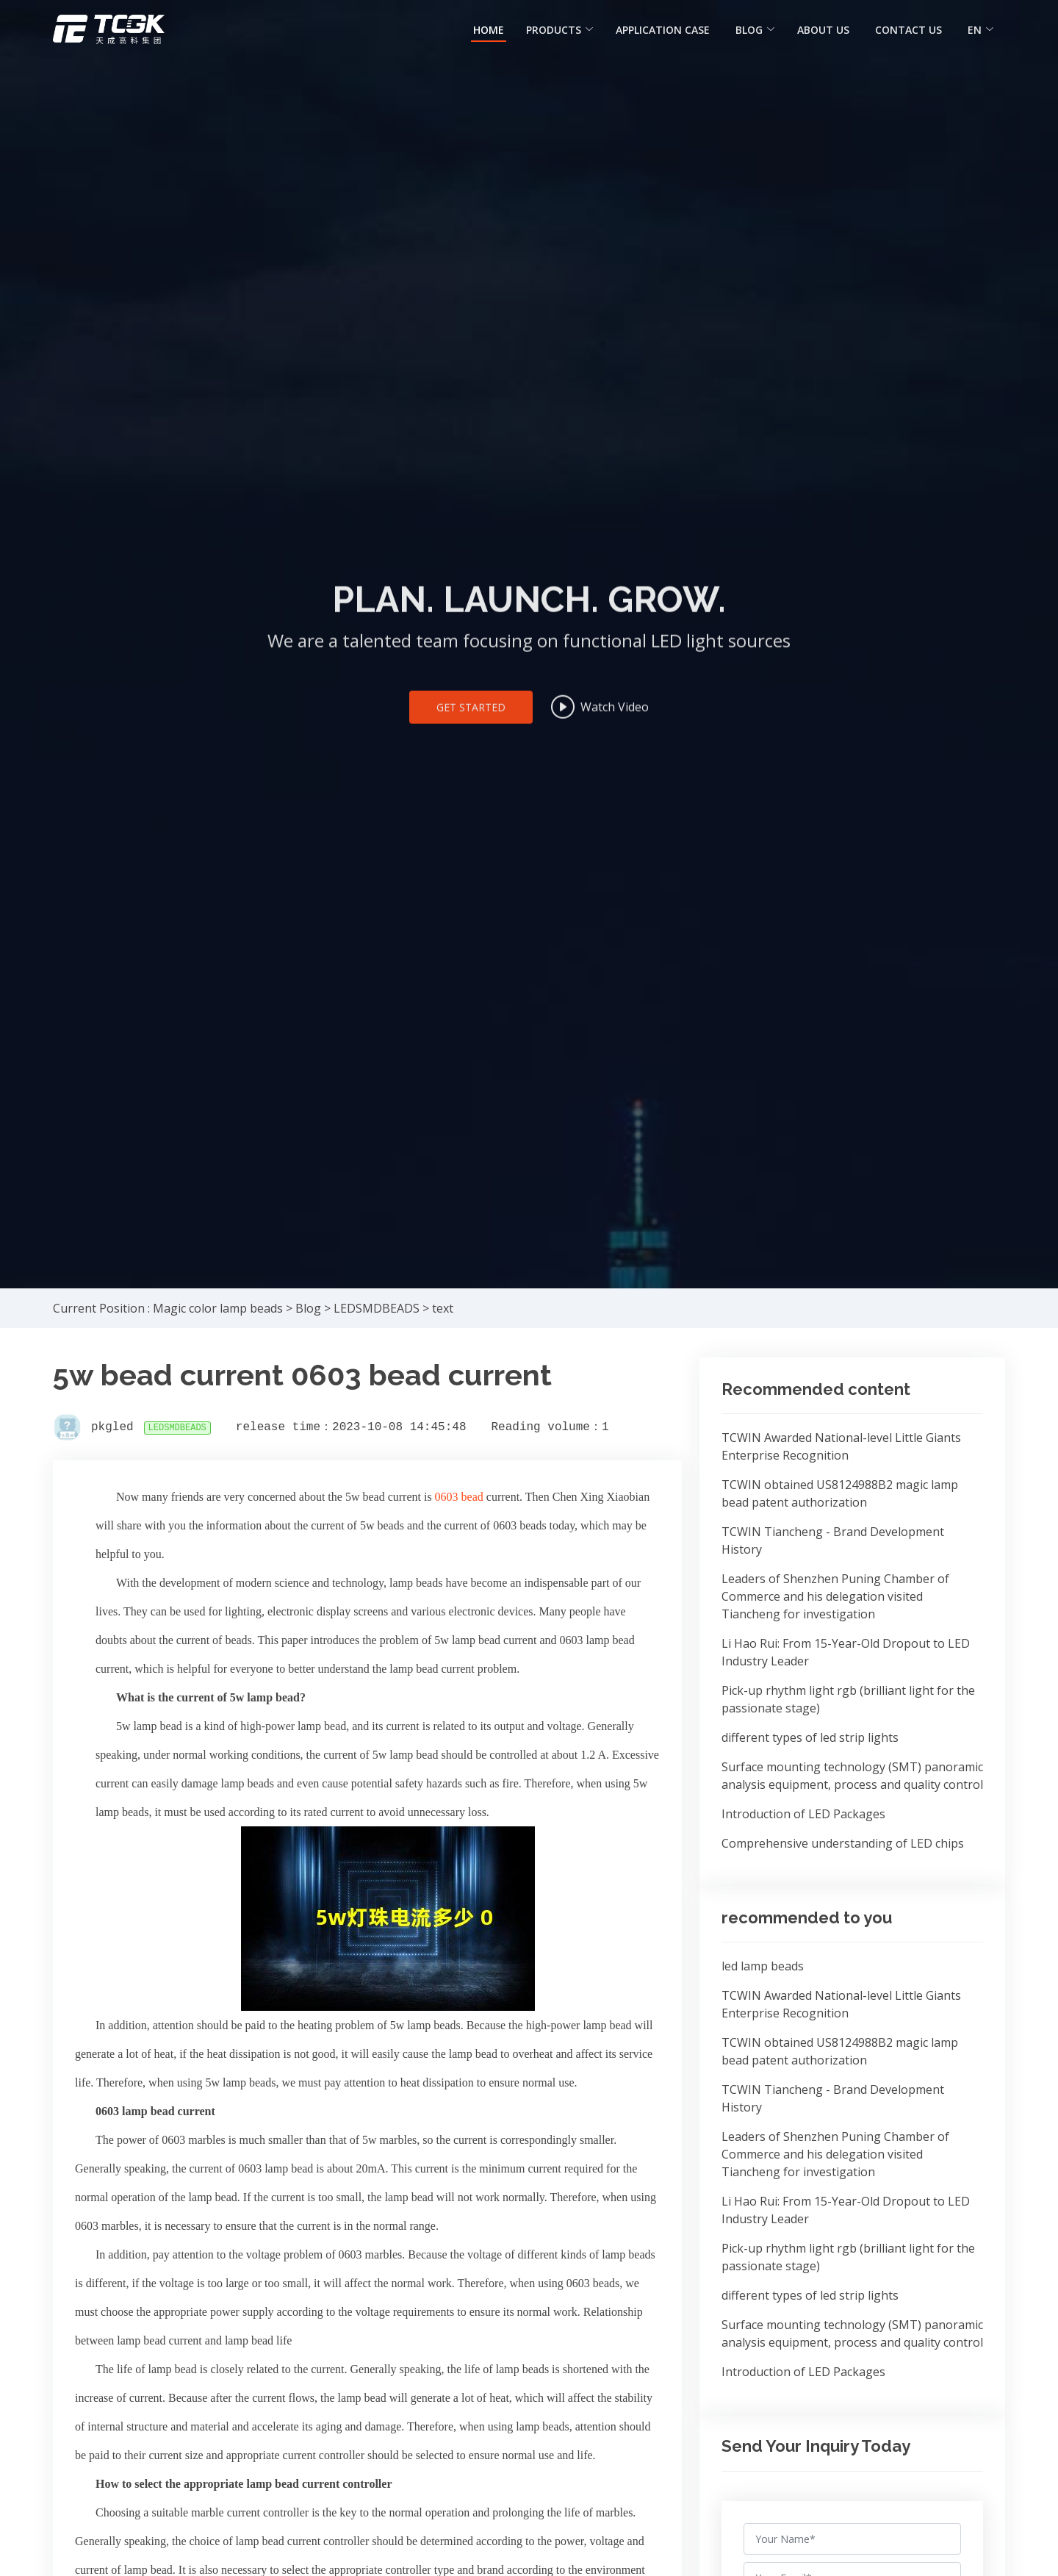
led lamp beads (762, 1966)
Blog (308, 1308)
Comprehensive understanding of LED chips (842, 1843)
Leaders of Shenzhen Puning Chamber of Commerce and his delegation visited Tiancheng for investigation (835, 1596)
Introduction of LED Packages (803, 1814)
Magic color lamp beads (218, 1308)
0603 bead (460, 1496)
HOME (488, 30)
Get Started (470, 722)
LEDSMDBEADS (377, 1308)
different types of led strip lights (810, 1737)
